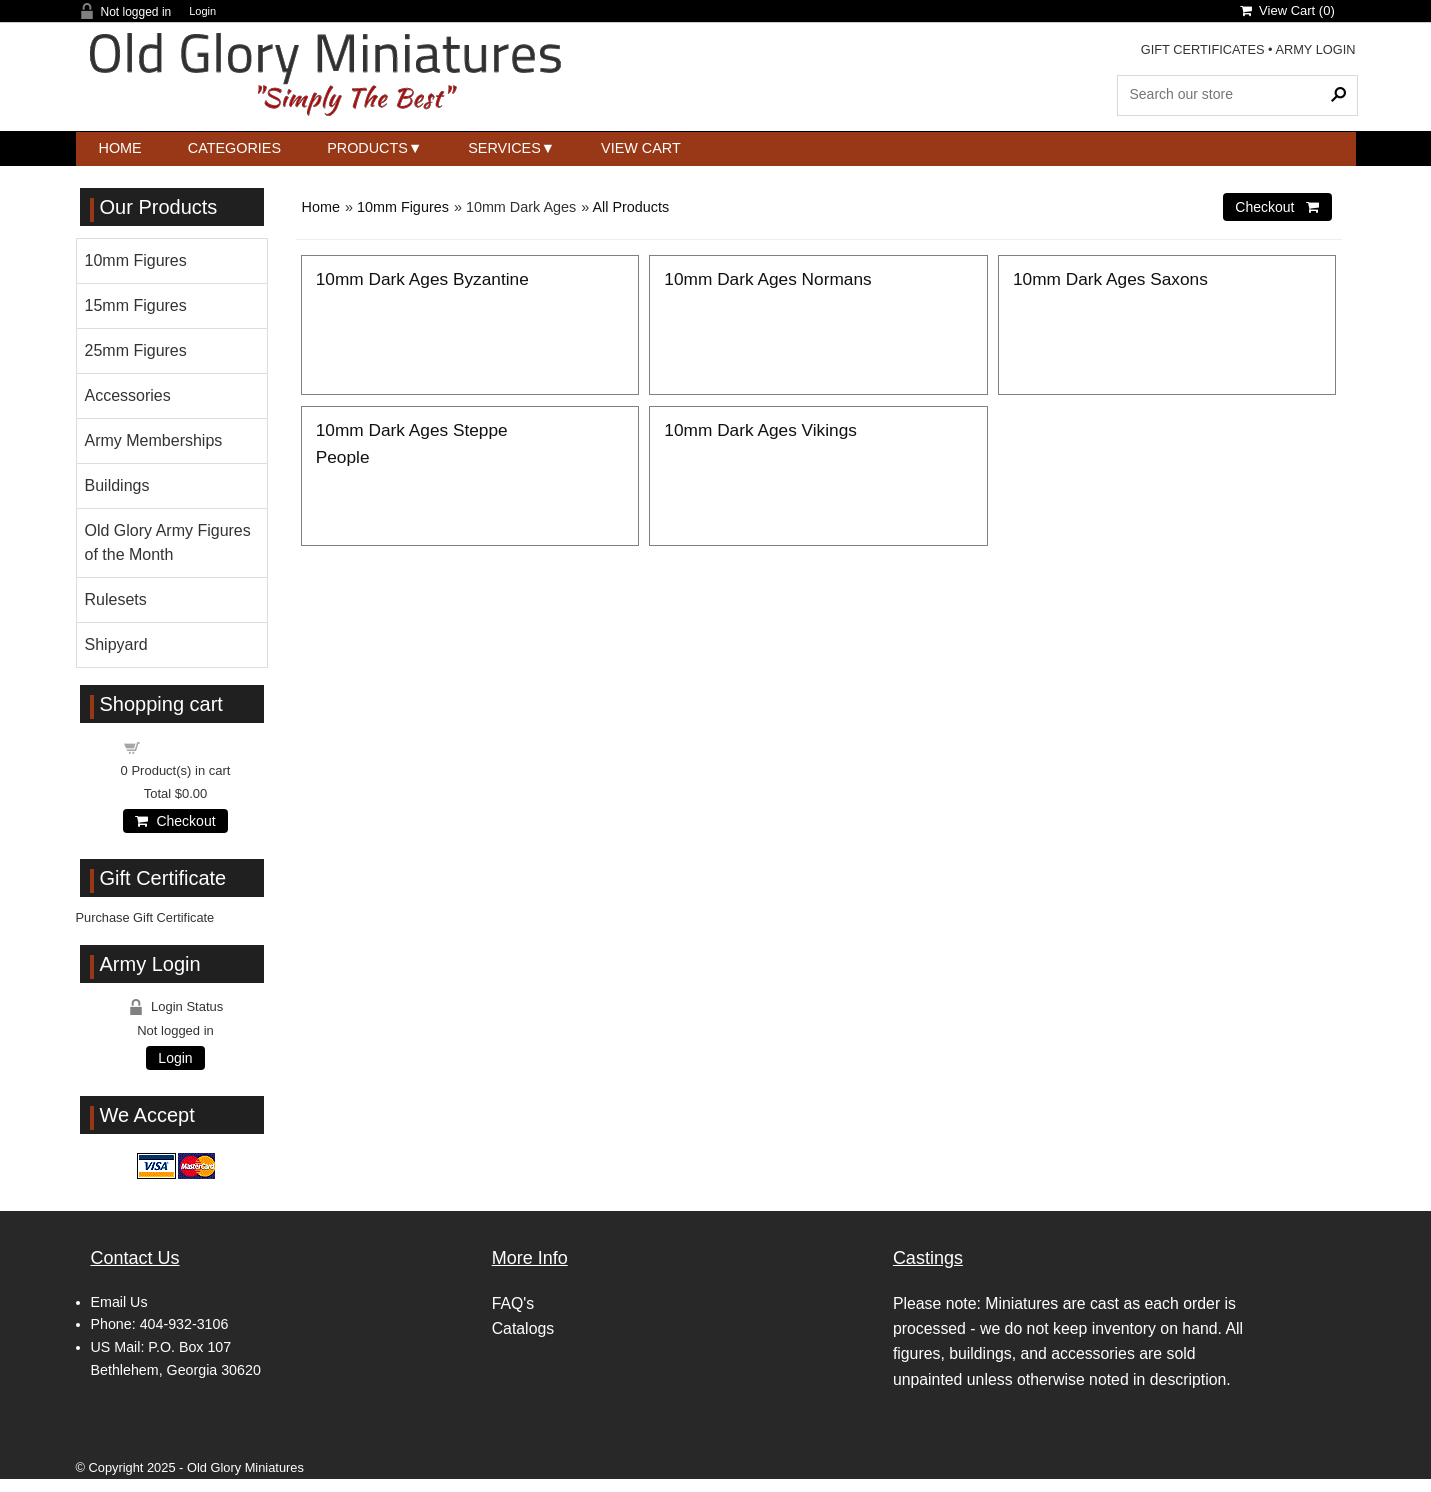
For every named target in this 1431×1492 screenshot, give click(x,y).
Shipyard (116, 644)
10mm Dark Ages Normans (767, 279)
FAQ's (513, 1303)
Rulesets (116, 599)
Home (120, 148)
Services (504, 148)
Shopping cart (187, 746)
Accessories (128, 395)
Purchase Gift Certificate (145, 917)
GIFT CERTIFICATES (1203, 49)
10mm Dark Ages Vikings (760, 430)
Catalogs (523, 1328)
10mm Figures (403, 207)
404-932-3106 (184, 1324)
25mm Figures (136, 350)
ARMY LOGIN (1315, 49)
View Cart (641, 148)
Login (202, 11)
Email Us (119, 1302)
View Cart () (1287, 10)
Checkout (175, 821)
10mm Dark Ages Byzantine (422, 279)
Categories (234, 148)
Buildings (117, 485)
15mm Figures (136, 305)
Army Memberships (154, 440)
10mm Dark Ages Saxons (1110, 279)
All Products (630, 207)
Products (367, 148)
